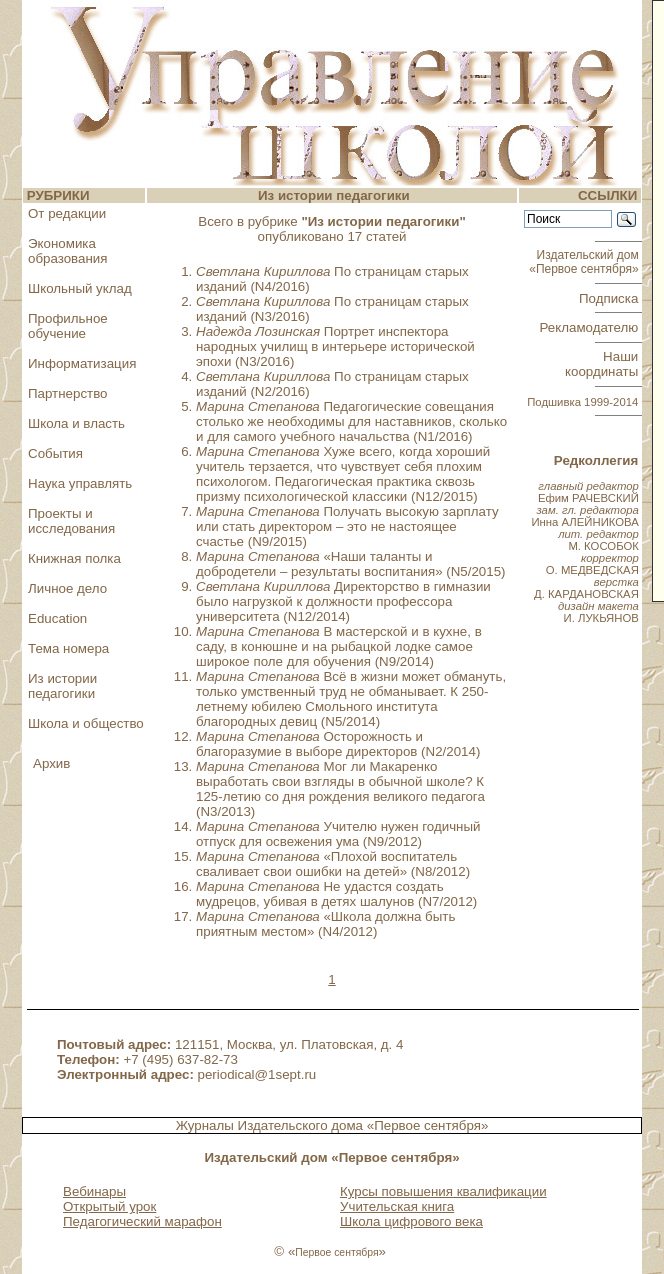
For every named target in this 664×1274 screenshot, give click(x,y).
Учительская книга (397, 1206)
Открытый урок (109, 1206)
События (55, 453)
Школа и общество (86, 723)
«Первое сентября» (428, 1125)
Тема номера (68, 648)
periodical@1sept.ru (257, 1074)
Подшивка (582, 402)
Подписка (610, 298)
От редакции (67, 213)
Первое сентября (336, 1252)
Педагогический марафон (142, 1221)
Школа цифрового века (411, 1221)
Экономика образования (67, 251)
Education (57, 618)
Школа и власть (76, 423)
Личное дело (67, 588)
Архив (51, 763)
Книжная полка (74, 558)
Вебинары (94, 1191)
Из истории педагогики (62, 686)
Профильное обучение (68, 326)
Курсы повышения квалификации (443, 1191)
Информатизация (82, 363)
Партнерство (68, 393)
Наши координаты (603, 364)
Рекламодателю (591, 327)
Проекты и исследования (71, 521)
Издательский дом (585, 262)
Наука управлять (80, 483)
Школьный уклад (80, 288)
